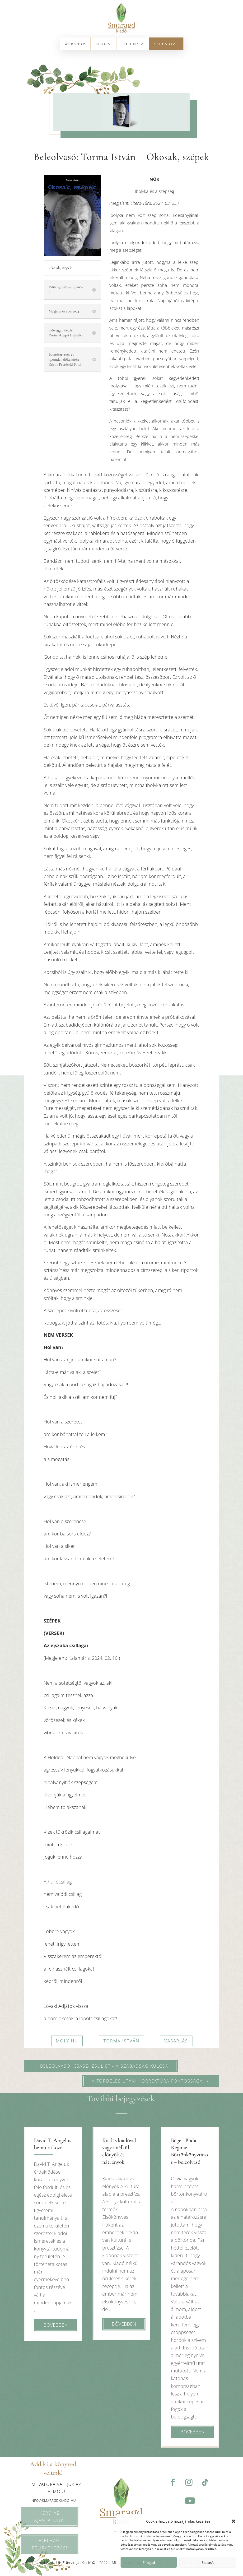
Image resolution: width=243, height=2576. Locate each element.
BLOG (101, 44)
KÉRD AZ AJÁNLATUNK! (41, 2516)
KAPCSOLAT (166, 44)
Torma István (121, 2041)
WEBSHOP (75, 44)
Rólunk (130, 44)
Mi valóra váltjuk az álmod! (56, 2487)
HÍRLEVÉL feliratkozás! (41, 2544)
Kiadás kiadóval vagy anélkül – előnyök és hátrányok (119, 2151)
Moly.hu (67, 2041)
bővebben (55, 2325)
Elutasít (207, 2562)
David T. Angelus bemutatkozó (52, 2144)
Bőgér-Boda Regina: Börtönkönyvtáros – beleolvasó (189, 2151)
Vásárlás (176, 2041)
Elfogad (149, 2562)
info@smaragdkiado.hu (53, 2500)
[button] (233, 2521)
